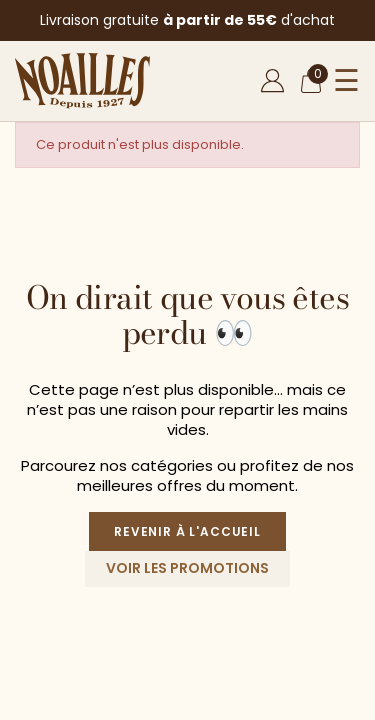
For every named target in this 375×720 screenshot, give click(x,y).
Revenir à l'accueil (187, 531)
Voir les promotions (187, 568)
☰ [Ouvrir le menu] (346, 81)
